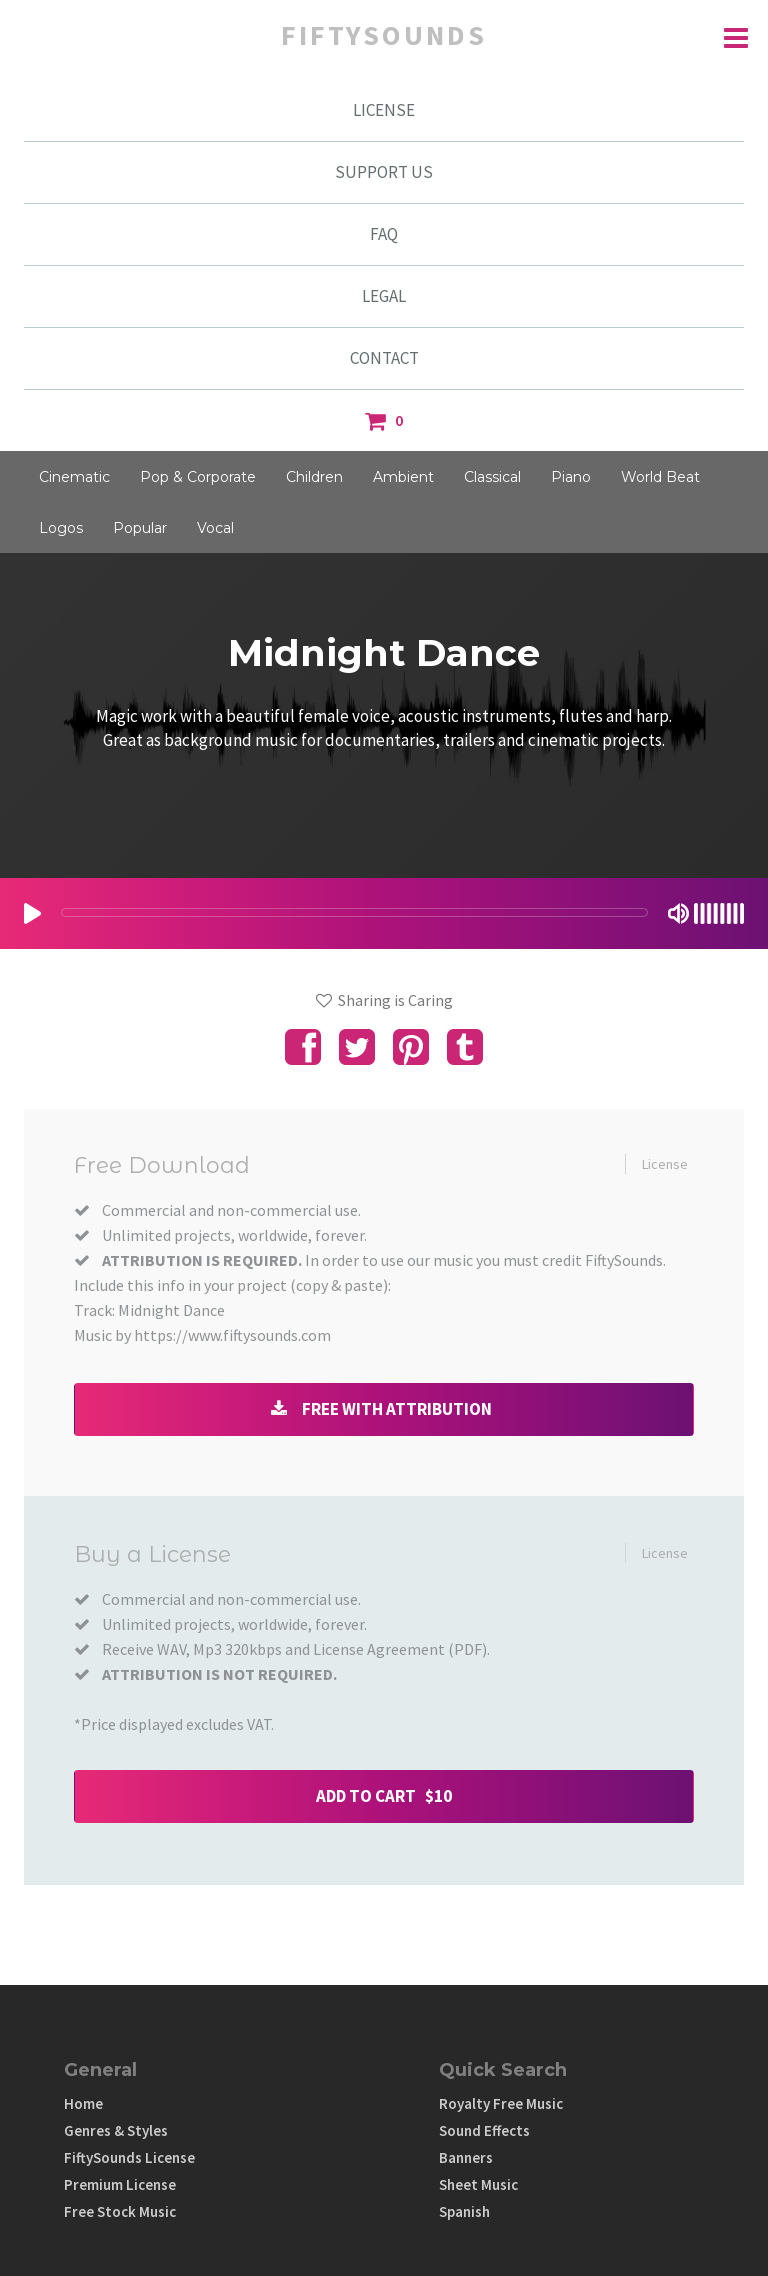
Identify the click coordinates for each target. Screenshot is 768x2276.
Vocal (215, 528)
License (665, 1164)
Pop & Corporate (198, 477)
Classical (492, 477)
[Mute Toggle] (678, 913)
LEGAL (384, 296)
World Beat (660, 477)
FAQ (384, 234)
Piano (571, 477)
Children (314, 477)
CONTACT (384, 358)
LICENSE (384, 110)
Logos (61, 528)
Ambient (403, 477)
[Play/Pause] (32, 913)
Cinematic (74, 477)
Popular (140, 528)
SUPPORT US (384, 172)
